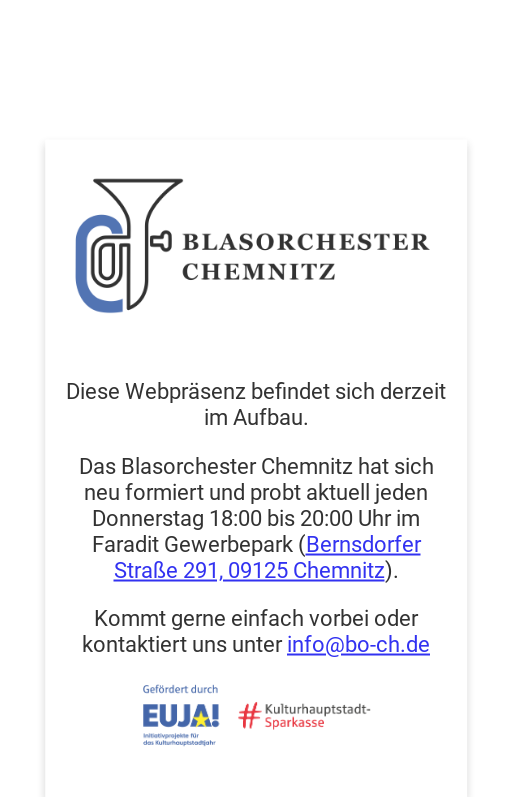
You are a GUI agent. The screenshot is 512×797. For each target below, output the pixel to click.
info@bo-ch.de (358, 643)
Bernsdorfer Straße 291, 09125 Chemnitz (267, 556)
